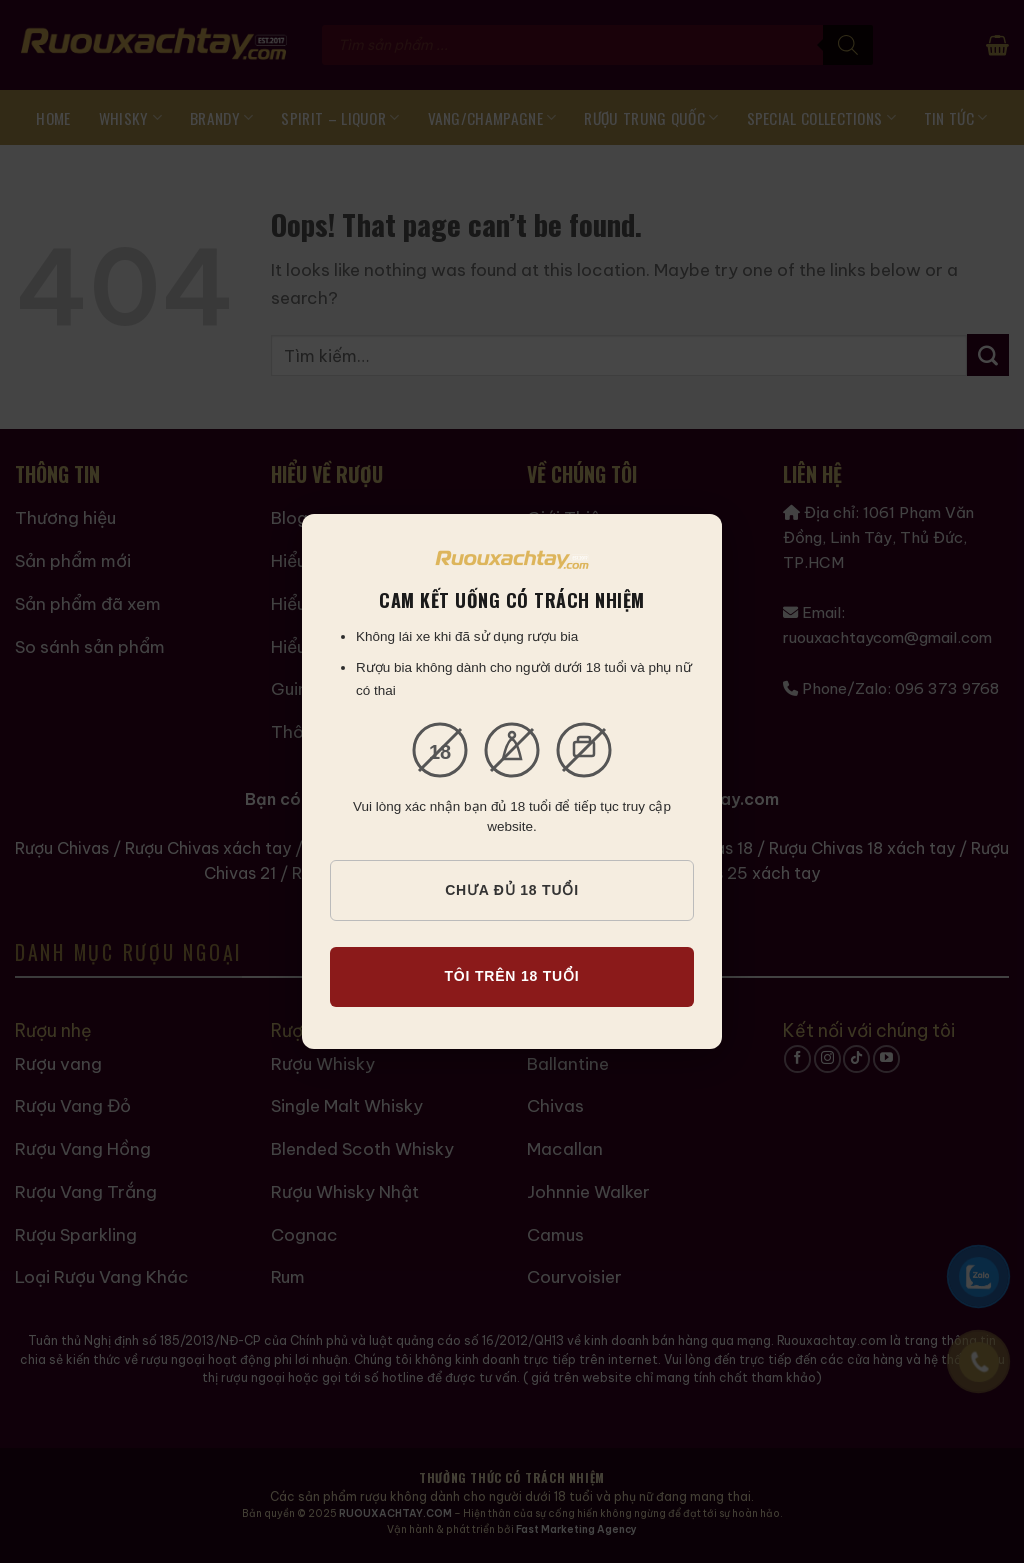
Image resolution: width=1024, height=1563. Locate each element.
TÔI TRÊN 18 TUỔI (511, 976)
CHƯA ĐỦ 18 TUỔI (512, 890)
